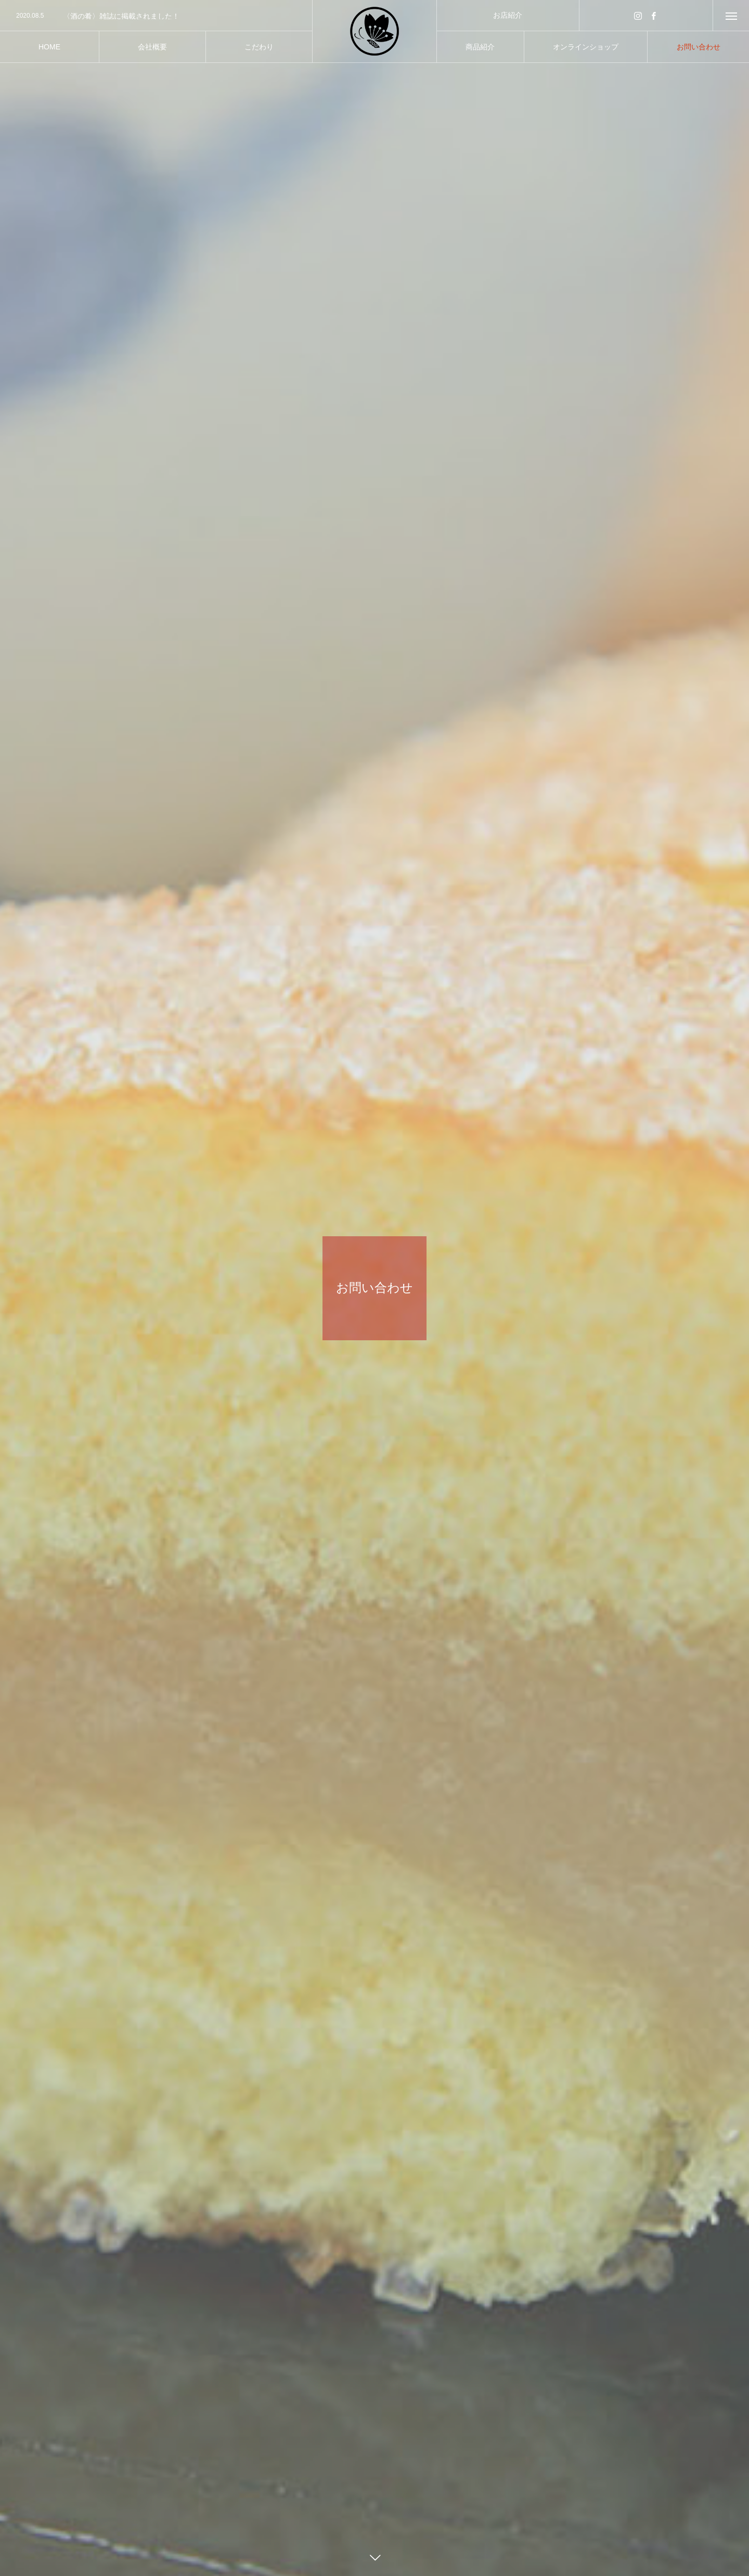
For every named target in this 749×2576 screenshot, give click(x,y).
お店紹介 (507, 15)
